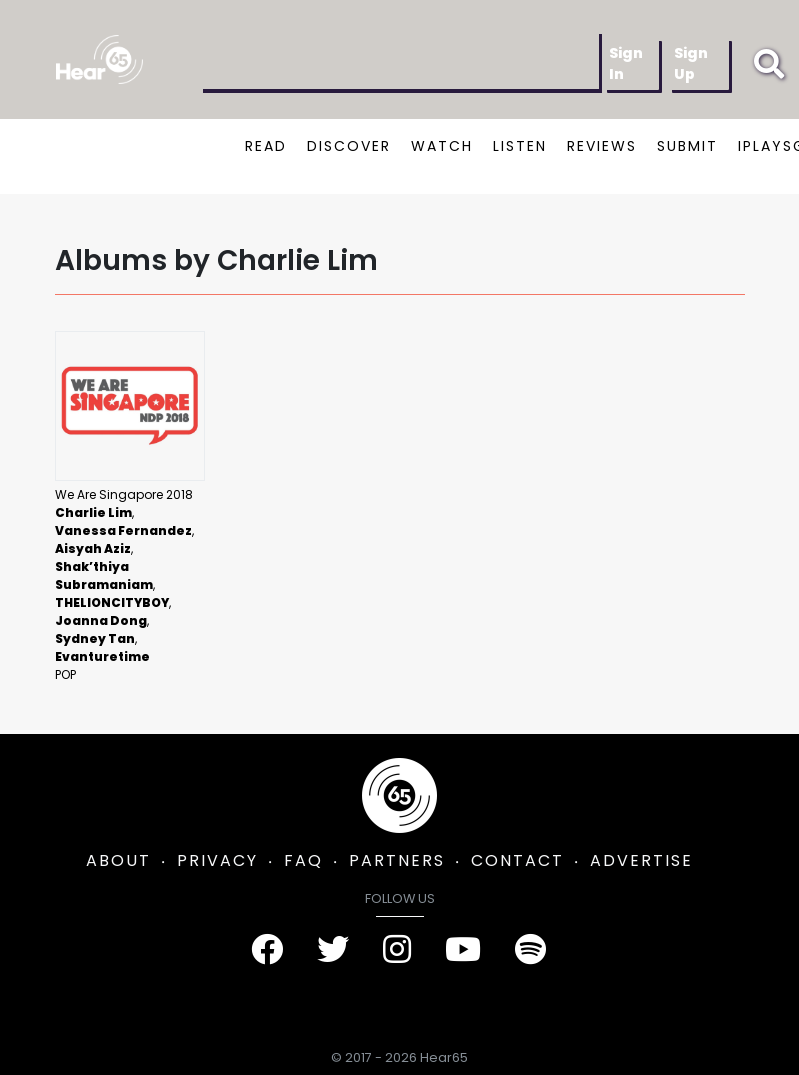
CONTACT (517, 860)
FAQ (303, 860)
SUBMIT (687, 146)
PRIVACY (217, 860)
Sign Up (691, 63)
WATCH (442, 146)
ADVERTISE (641, 860)
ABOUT (118, 860)
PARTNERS (397, 860)
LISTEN (520, 146)
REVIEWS (602, 146)
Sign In (626, 63)
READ (266, 146)
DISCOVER (349, 146)
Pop (65, 674)
